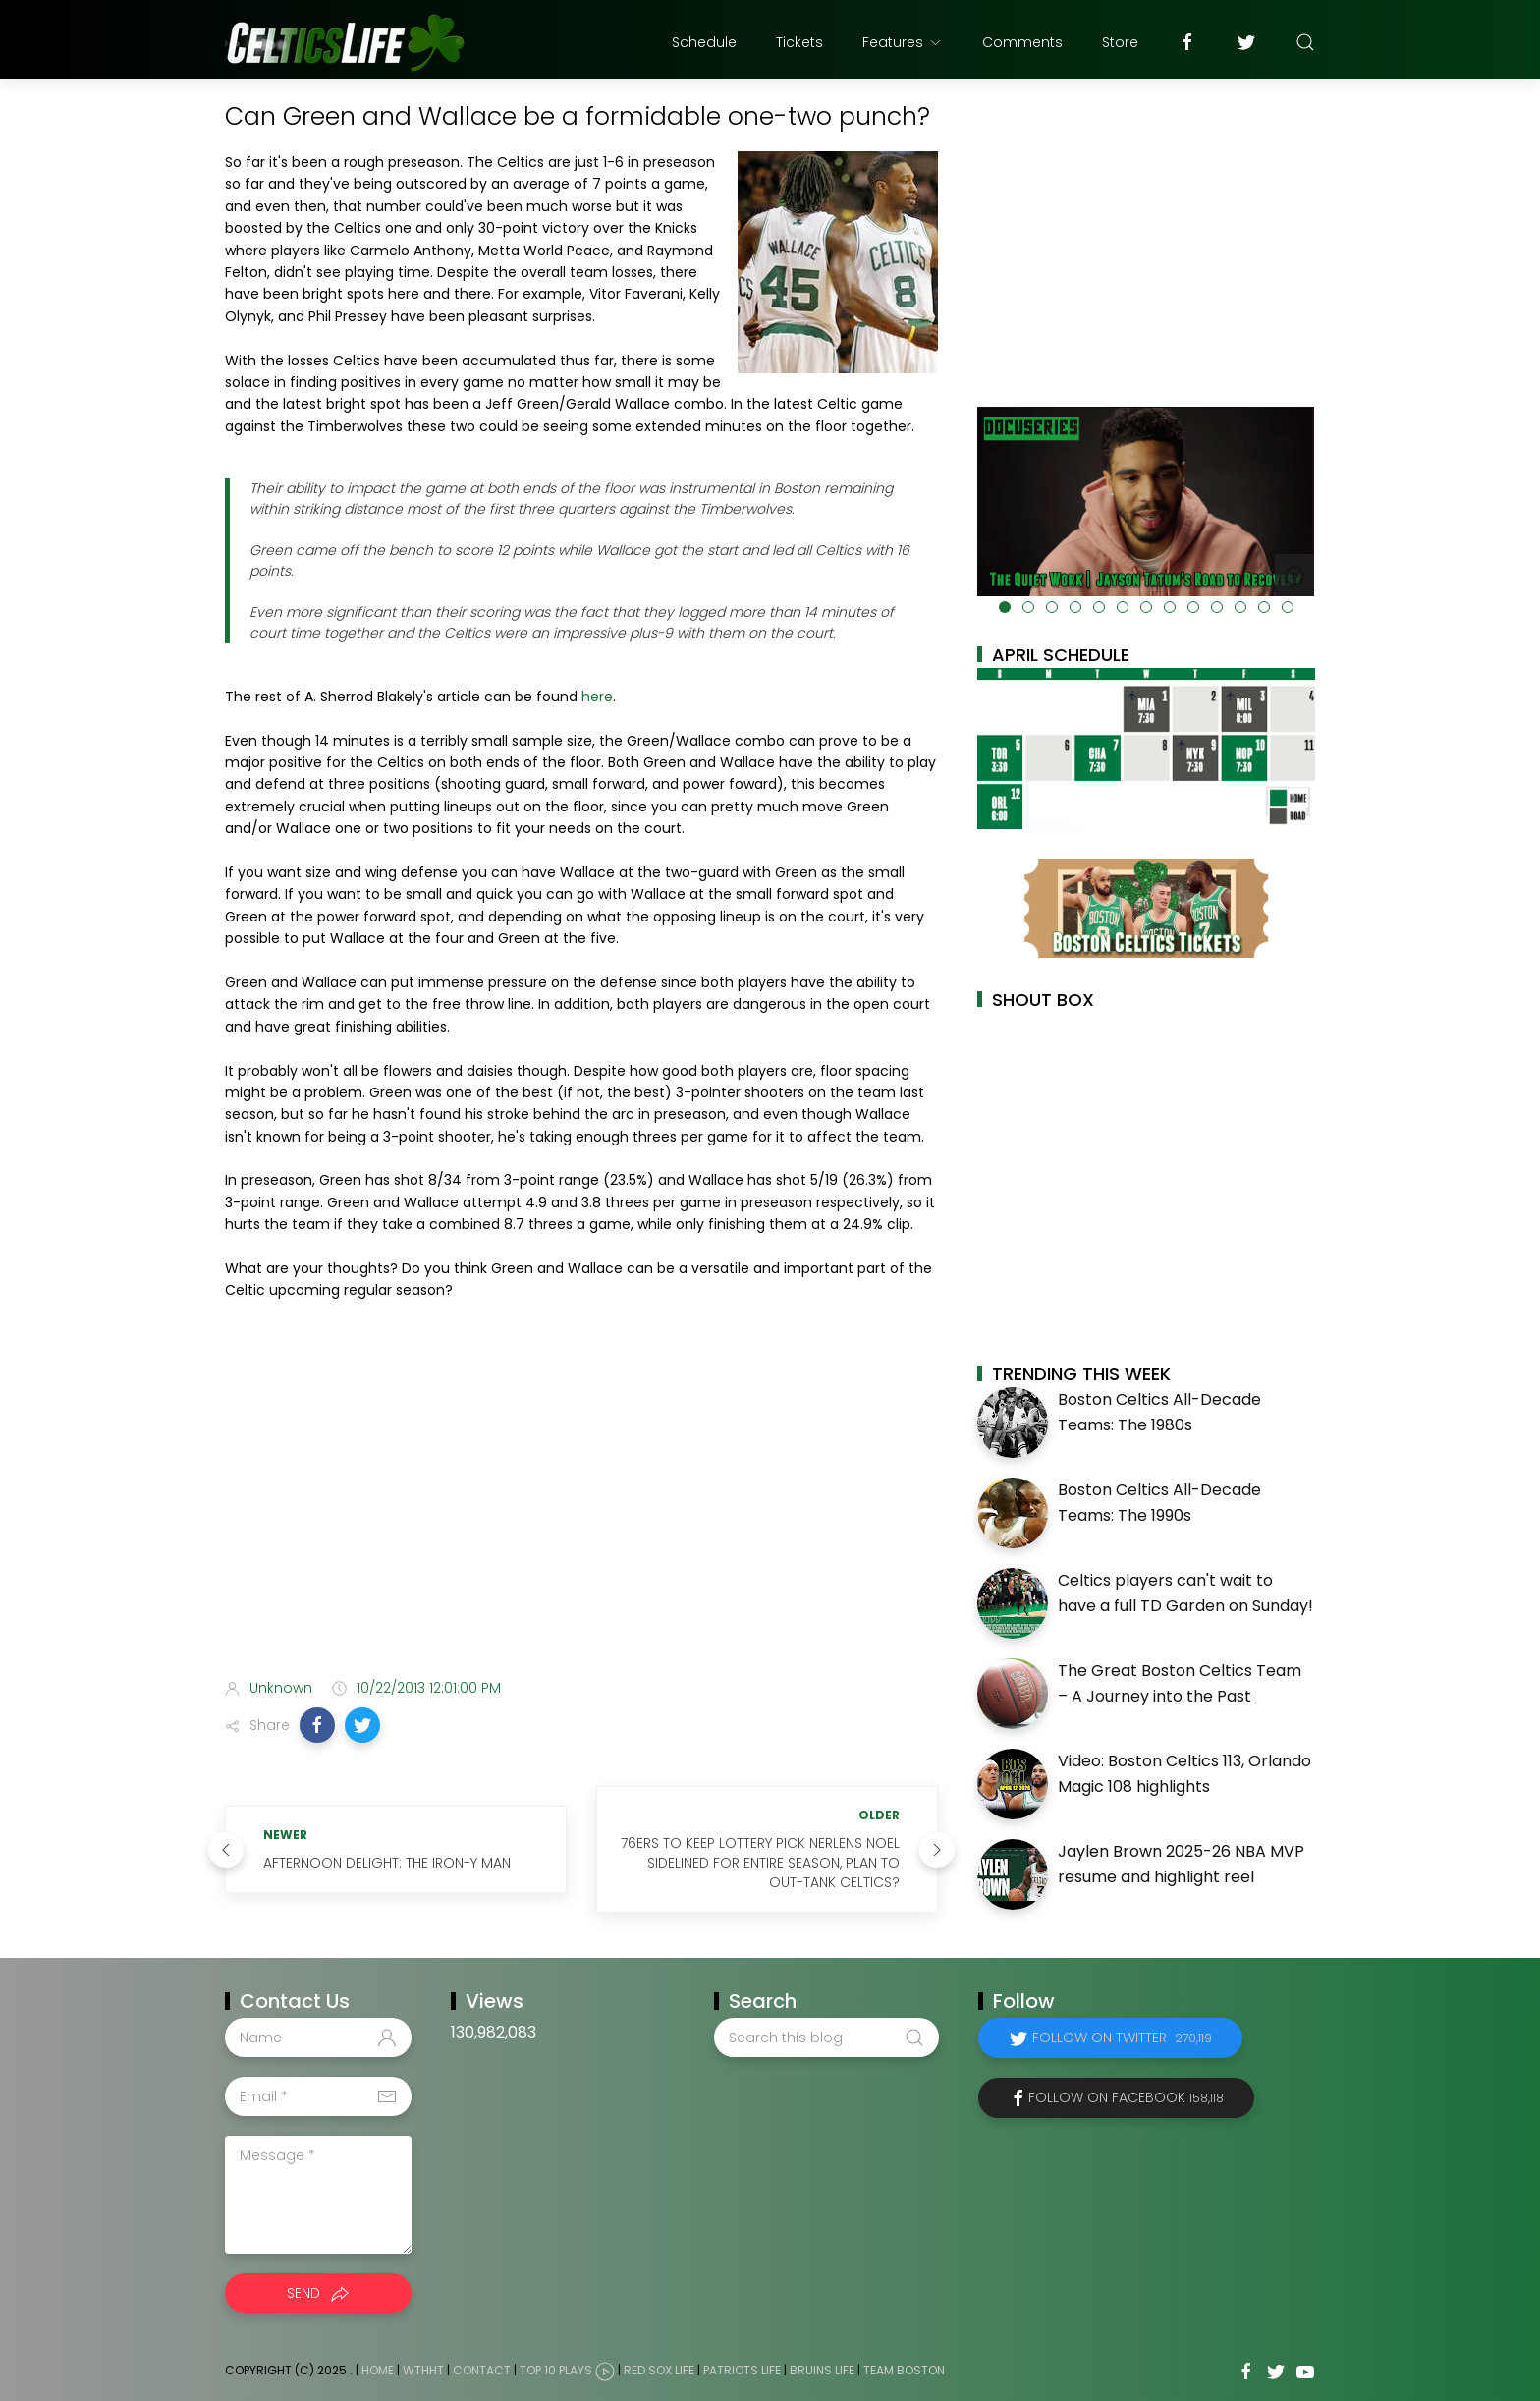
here (597, 696)
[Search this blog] (826, 2037)
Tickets (799, 42)
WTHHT (423, 2370)
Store (1120, 42)
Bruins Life (822, 2370)
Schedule (704, 42)
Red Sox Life (659, 2370)
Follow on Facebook (1126, 2097)
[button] (317, 1725)
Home (377, 2370)
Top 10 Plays (556, 2370)
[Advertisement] (581, 1508)
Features (902, 42)
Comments (1022, 42)
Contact (482, 2370)
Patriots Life (742, 2370)
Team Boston (904, 2370)
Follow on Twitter (1122, 2037)
